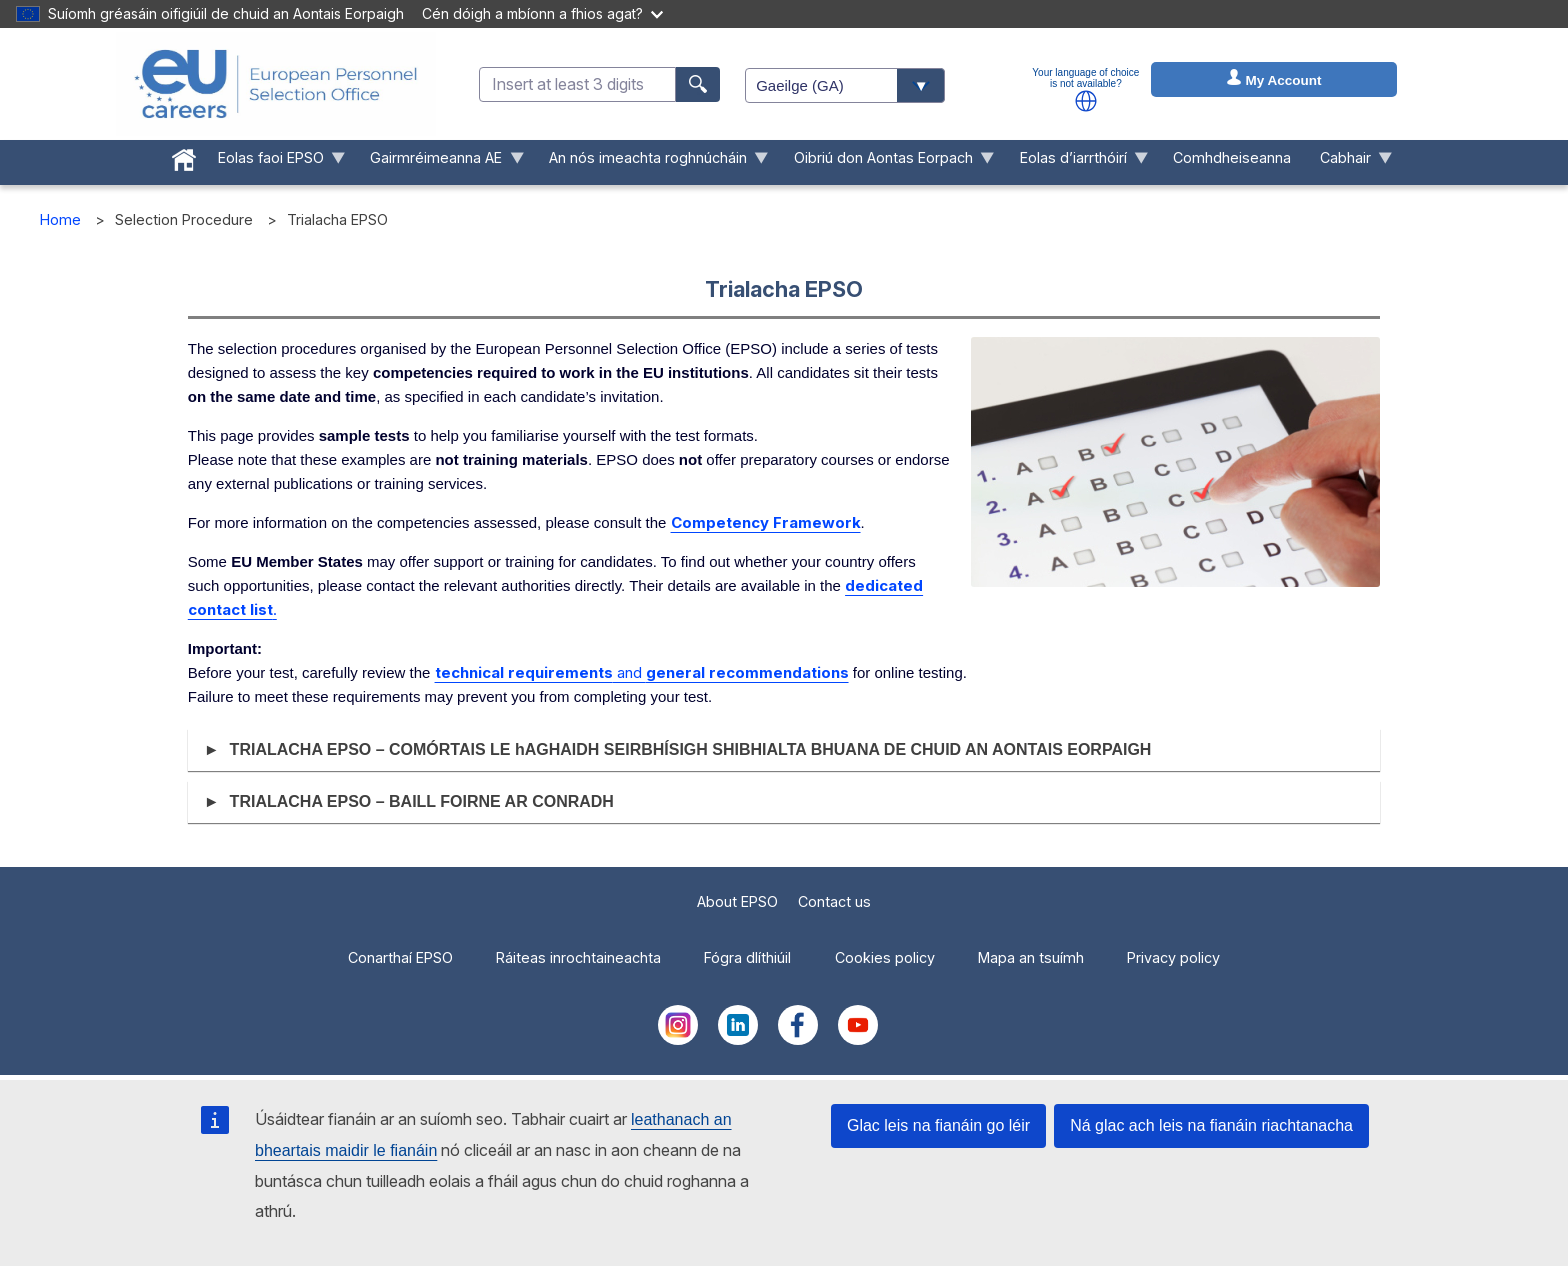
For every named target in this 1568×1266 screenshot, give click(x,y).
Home (60, 219)
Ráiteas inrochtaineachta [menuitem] (578, 957)
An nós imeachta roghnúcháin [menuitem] (652, 162)
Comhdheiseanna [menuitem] (1232, 157)
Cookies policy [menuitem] (885, 957)
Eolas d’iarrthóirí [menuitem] (1076, 162)
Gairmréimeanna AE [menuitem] (440, 162)
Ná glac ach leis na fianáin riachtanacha (1211, 1125)
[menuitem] (183, 156)
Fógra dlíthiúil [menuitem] (747, 957)
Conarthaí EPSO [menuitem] (400, 957)
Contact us (834, 901)
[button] (1086, 101)
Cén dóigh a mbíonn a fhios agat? (542, 13)
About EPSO (737, 901)
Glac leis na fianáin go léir (938, 1125)
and (642, 672)
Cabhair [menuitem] (1349, 162)
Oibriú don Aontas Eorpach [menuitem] (887, 162)
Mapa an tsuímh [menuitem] (1031, 957)
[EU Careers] (276, 84)
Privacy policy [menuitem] (1173, 957)
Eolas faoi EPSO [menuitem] (274, 162)
